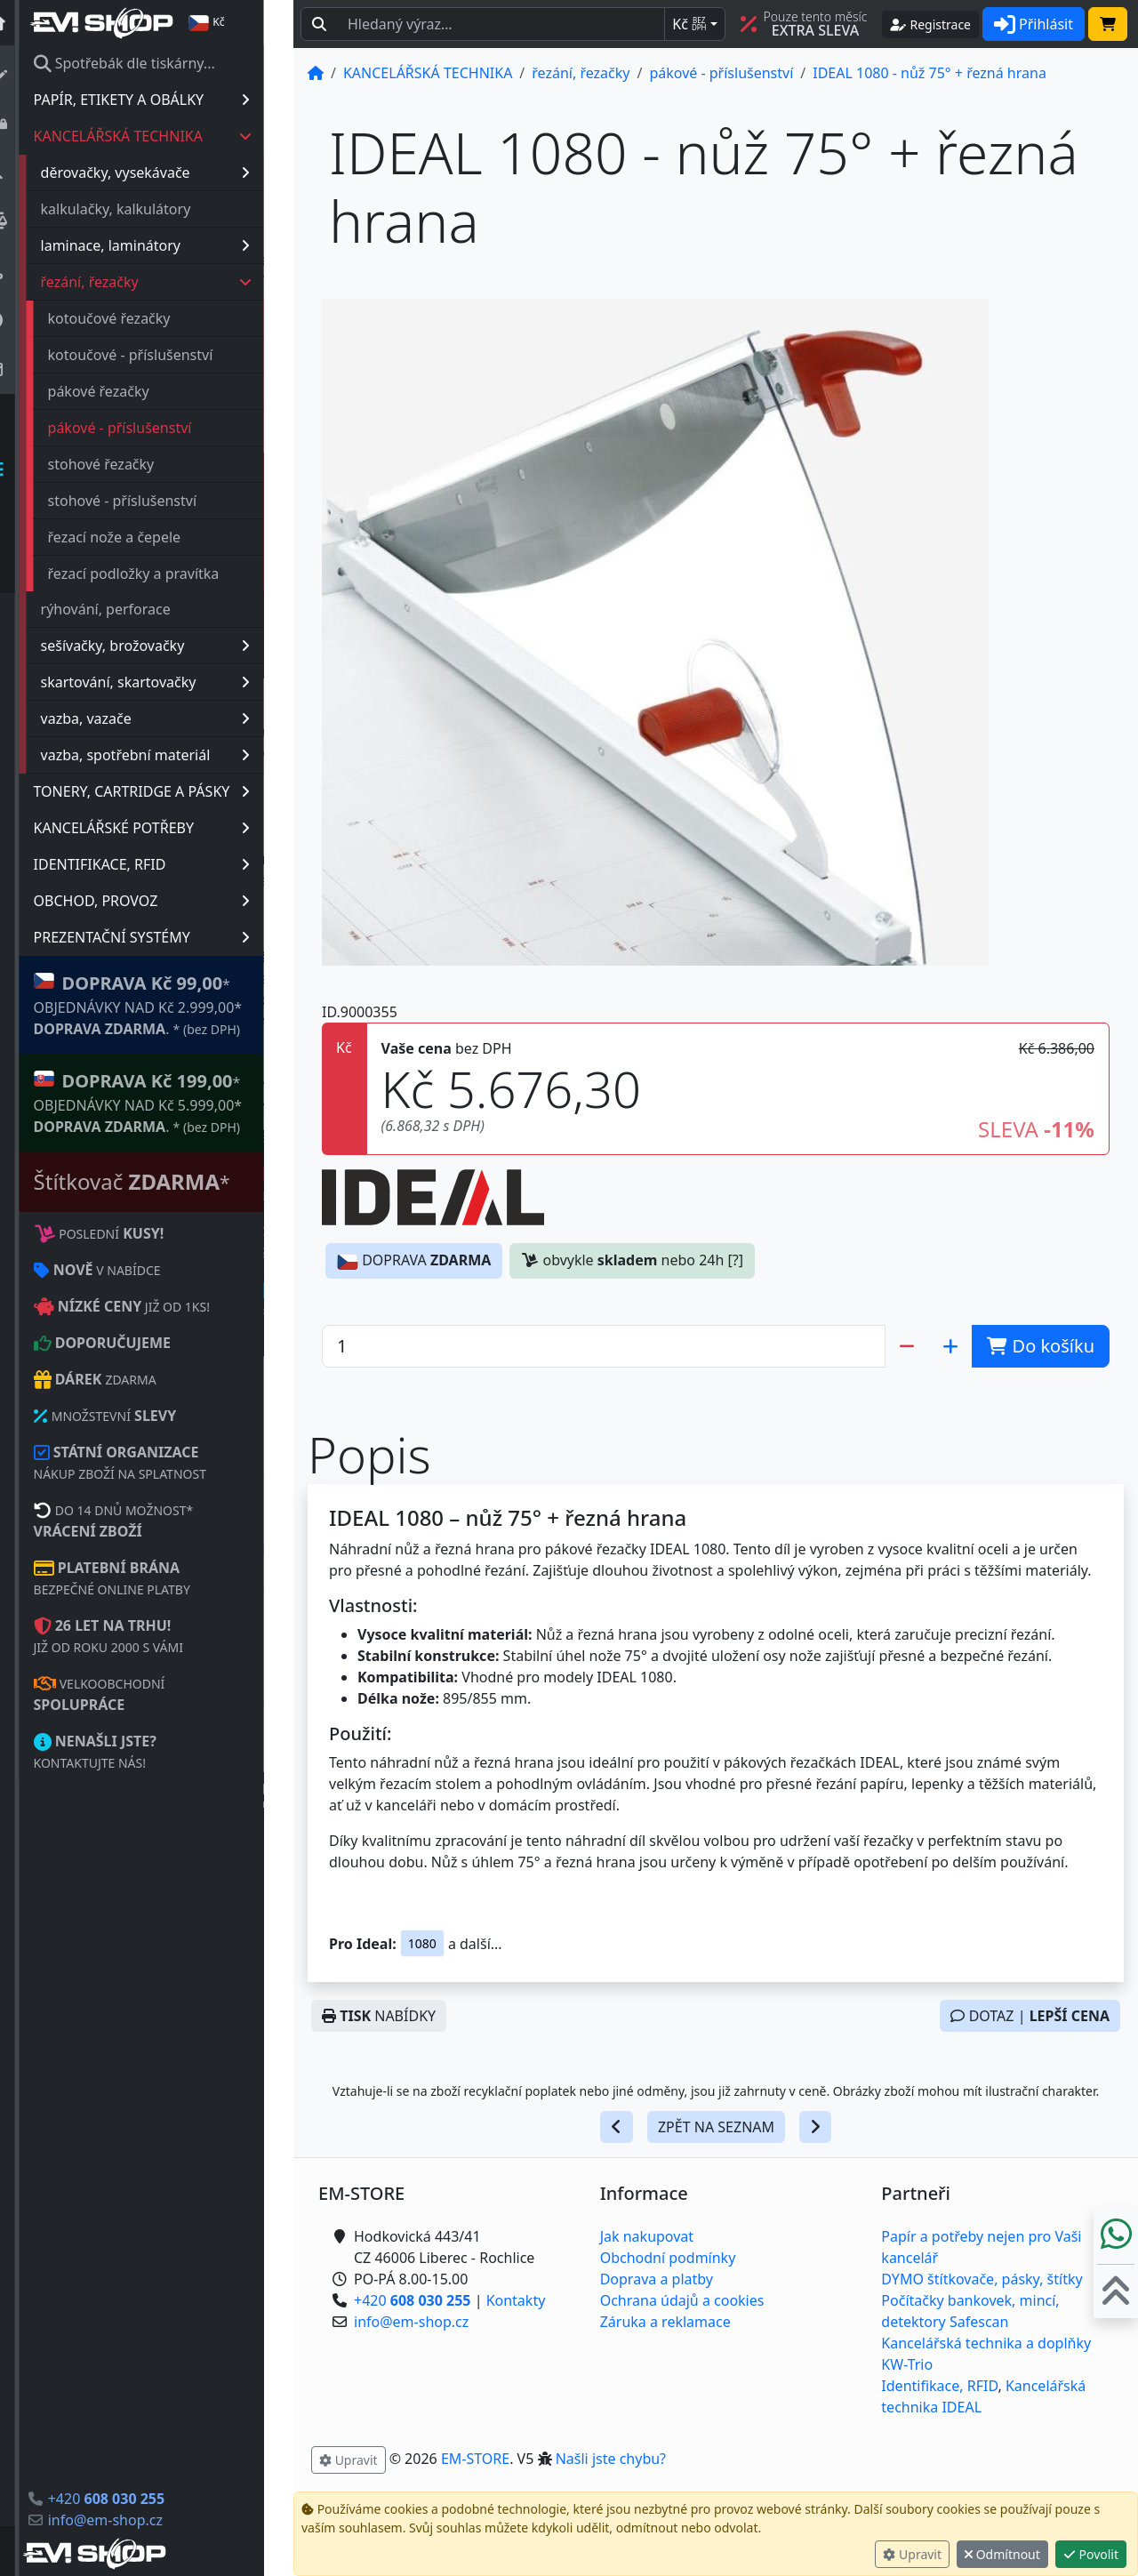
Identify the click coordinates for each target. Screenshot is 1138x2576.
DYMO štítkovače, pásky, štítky (981, 2279)
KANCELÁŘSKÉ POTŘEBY (171, 828)
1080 (422, 1943)
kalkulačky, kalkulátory (145, 209)
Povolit (1090, 2554)
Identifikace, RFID (939, 2385)
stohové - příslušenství (152, 500)
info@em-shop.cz (134, 2520)
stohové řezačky (130, 464)
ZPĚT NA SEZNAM (716, 2127)
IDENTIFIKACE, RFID (171, 864)
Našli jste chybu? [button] (611, 2458)
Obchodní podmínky (668, 2257)
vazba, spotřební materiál (174, 755)
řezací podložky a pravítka (163, 573)
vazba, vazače (174, 718)
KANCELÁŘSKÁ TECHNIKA (172, 136)
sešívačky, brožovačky (174, 645)
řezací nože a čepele (144, 537)
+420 (135, 2498)
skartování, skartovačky (174, 682)
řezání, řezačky (176, 282)
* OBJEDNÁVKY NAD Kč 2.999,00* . (167, 1004)
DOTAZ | (1030, 2016)
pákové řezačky (128, 391)
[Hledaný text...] (501, 24)
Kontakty (516, 2300)
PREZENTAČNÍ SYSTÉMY (171, 937)
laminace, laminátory (174, 245)
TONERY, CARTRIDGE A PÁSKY (171, 791)
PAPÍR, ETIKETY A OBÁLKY (171, 99)
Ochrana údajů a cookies (682, 2300)
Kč (689, 24)
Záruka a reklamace (665, 2321)
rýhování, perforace (135, 609)
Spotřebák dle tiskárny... (153, 63)
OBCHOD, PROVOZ (171, 901)
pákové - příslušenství (149, 427)
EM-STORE (475, 2458)
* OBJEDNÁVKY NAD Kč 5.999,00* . (167, 1102)
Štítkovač (161, 1181)
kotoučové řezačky (138, 318)
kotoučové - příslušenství (160, 355)
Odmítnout (1002, 2554)
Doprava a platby (656, 2279)
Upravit (912, 2554)
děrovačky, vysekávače (174, 172)
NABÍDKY (379, 2016)
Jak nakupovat (646, 2236)
